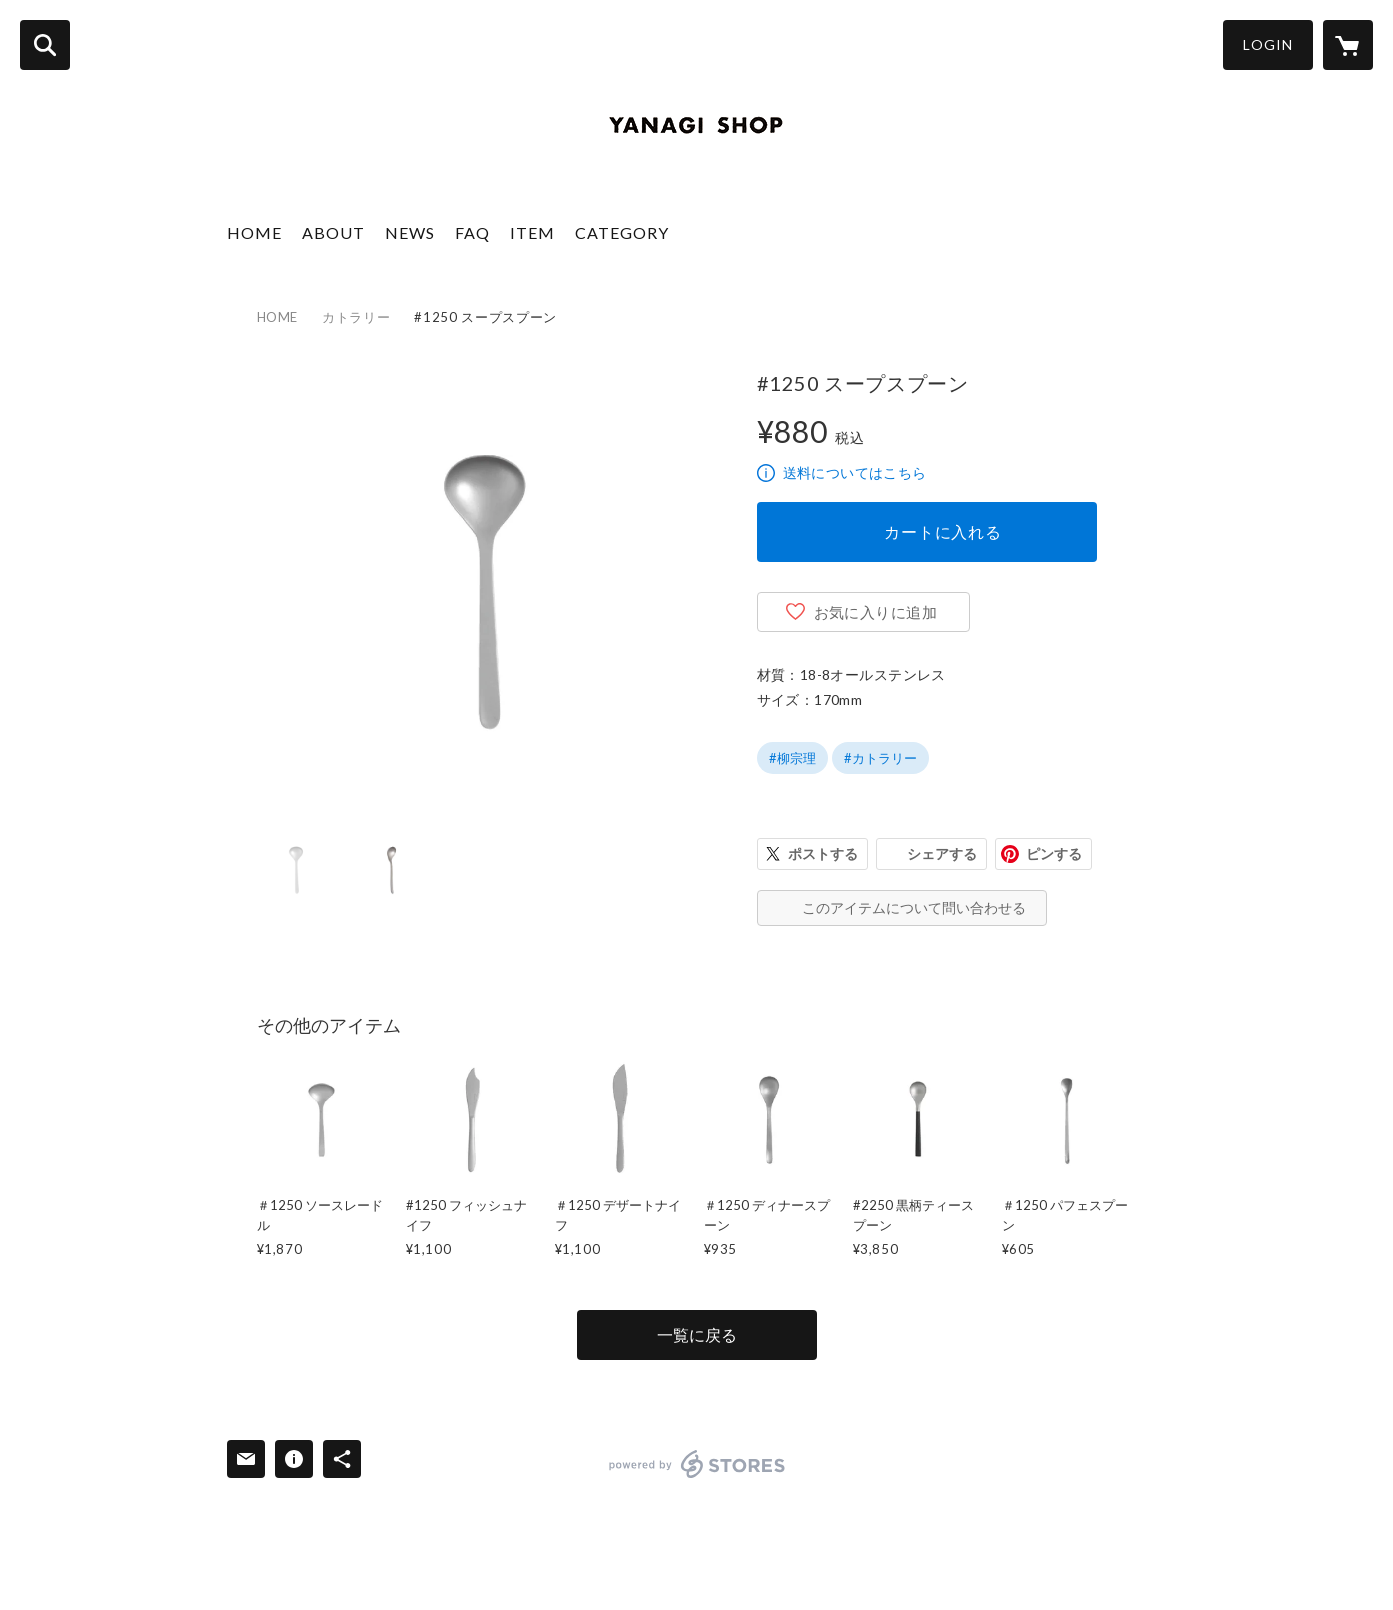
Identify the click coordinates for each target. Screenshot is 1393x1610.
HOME (254, 232)
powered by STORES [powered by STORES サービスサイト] (697, 1464)
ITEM (532, 232)
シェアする (942, 853)
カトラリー (356, 317)
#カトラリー (880, 758)
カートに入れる (943, 531)
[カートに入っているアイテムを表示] (1348, 45)
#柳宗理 (792, 758)
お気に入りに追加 (876, 612)
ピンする (1054, 853)
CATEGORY (622, 232)
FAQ (472, 232)
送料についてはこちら (855, 472)
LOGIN (1268, 44)
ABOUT (333, 232)
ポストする (823, 853)
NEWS (410, 232)
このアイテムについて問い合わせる (914, 907)
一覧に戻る (697, 1334)
